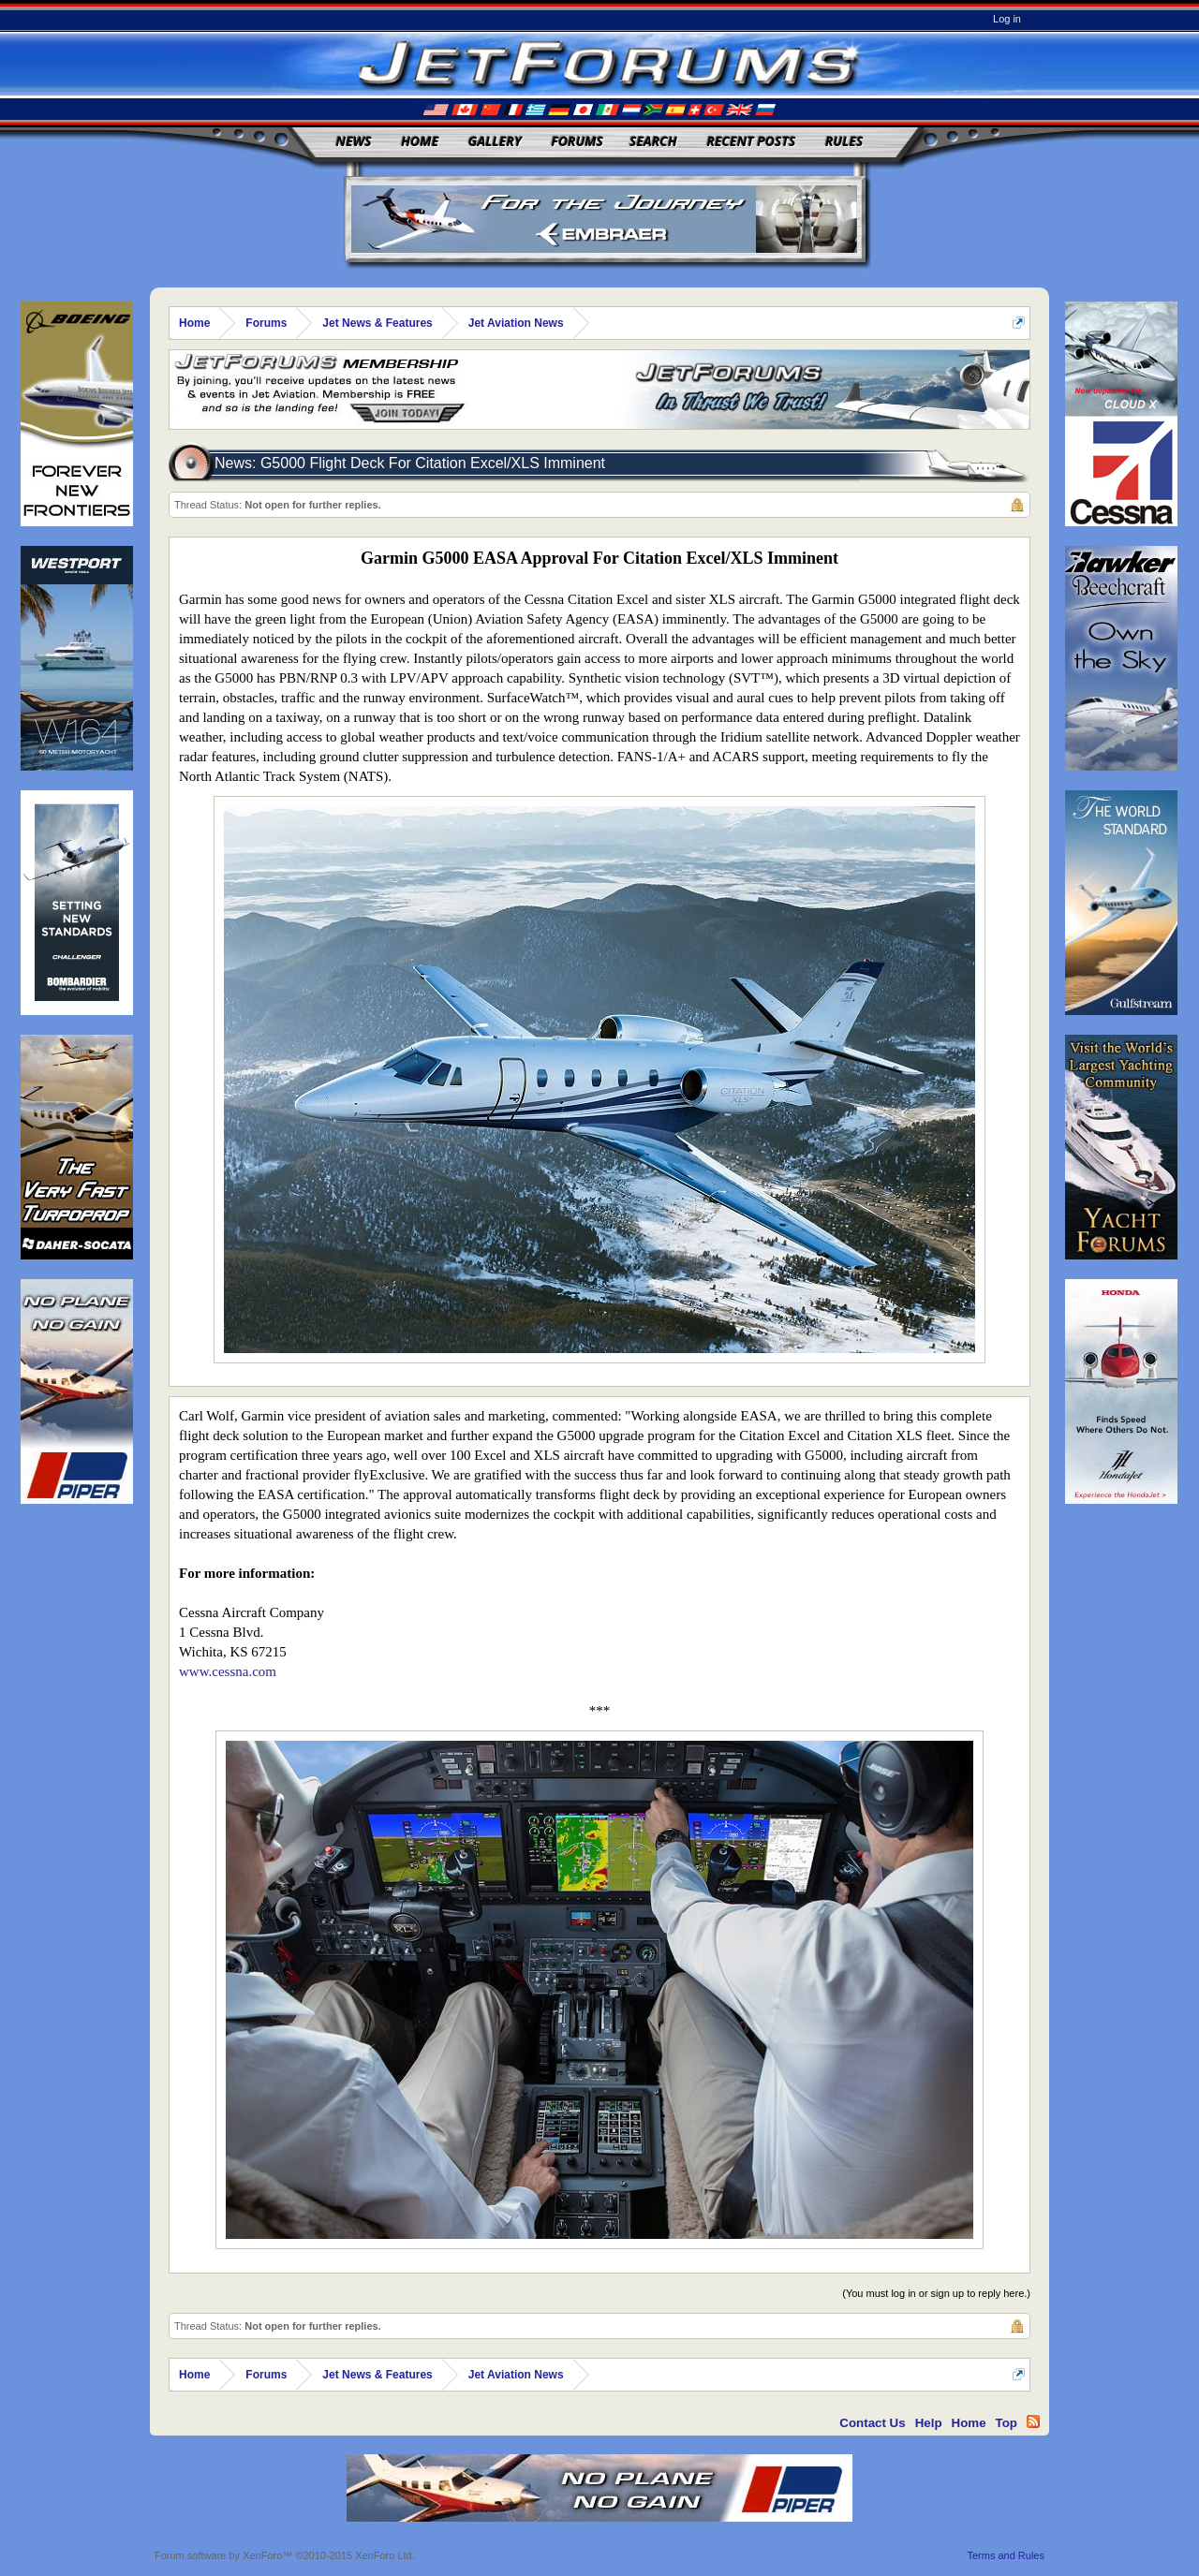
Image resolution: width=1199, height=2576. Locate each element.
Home (419, 141)
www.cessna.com (227, 1671)
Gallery (495, 141)
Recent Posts (750, 141)
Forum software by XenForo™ (285, 2555)
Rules (844, 141)
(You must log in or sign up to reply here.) (936, 2293)
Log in (1007, 18)
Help (928, 2423)
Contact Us (872, 2423)
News (354, 141)
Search (653, 141)
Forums (577, 141)
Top (1006, 2423)
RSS (1033, 2421)
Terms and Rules (1005, 2555)
